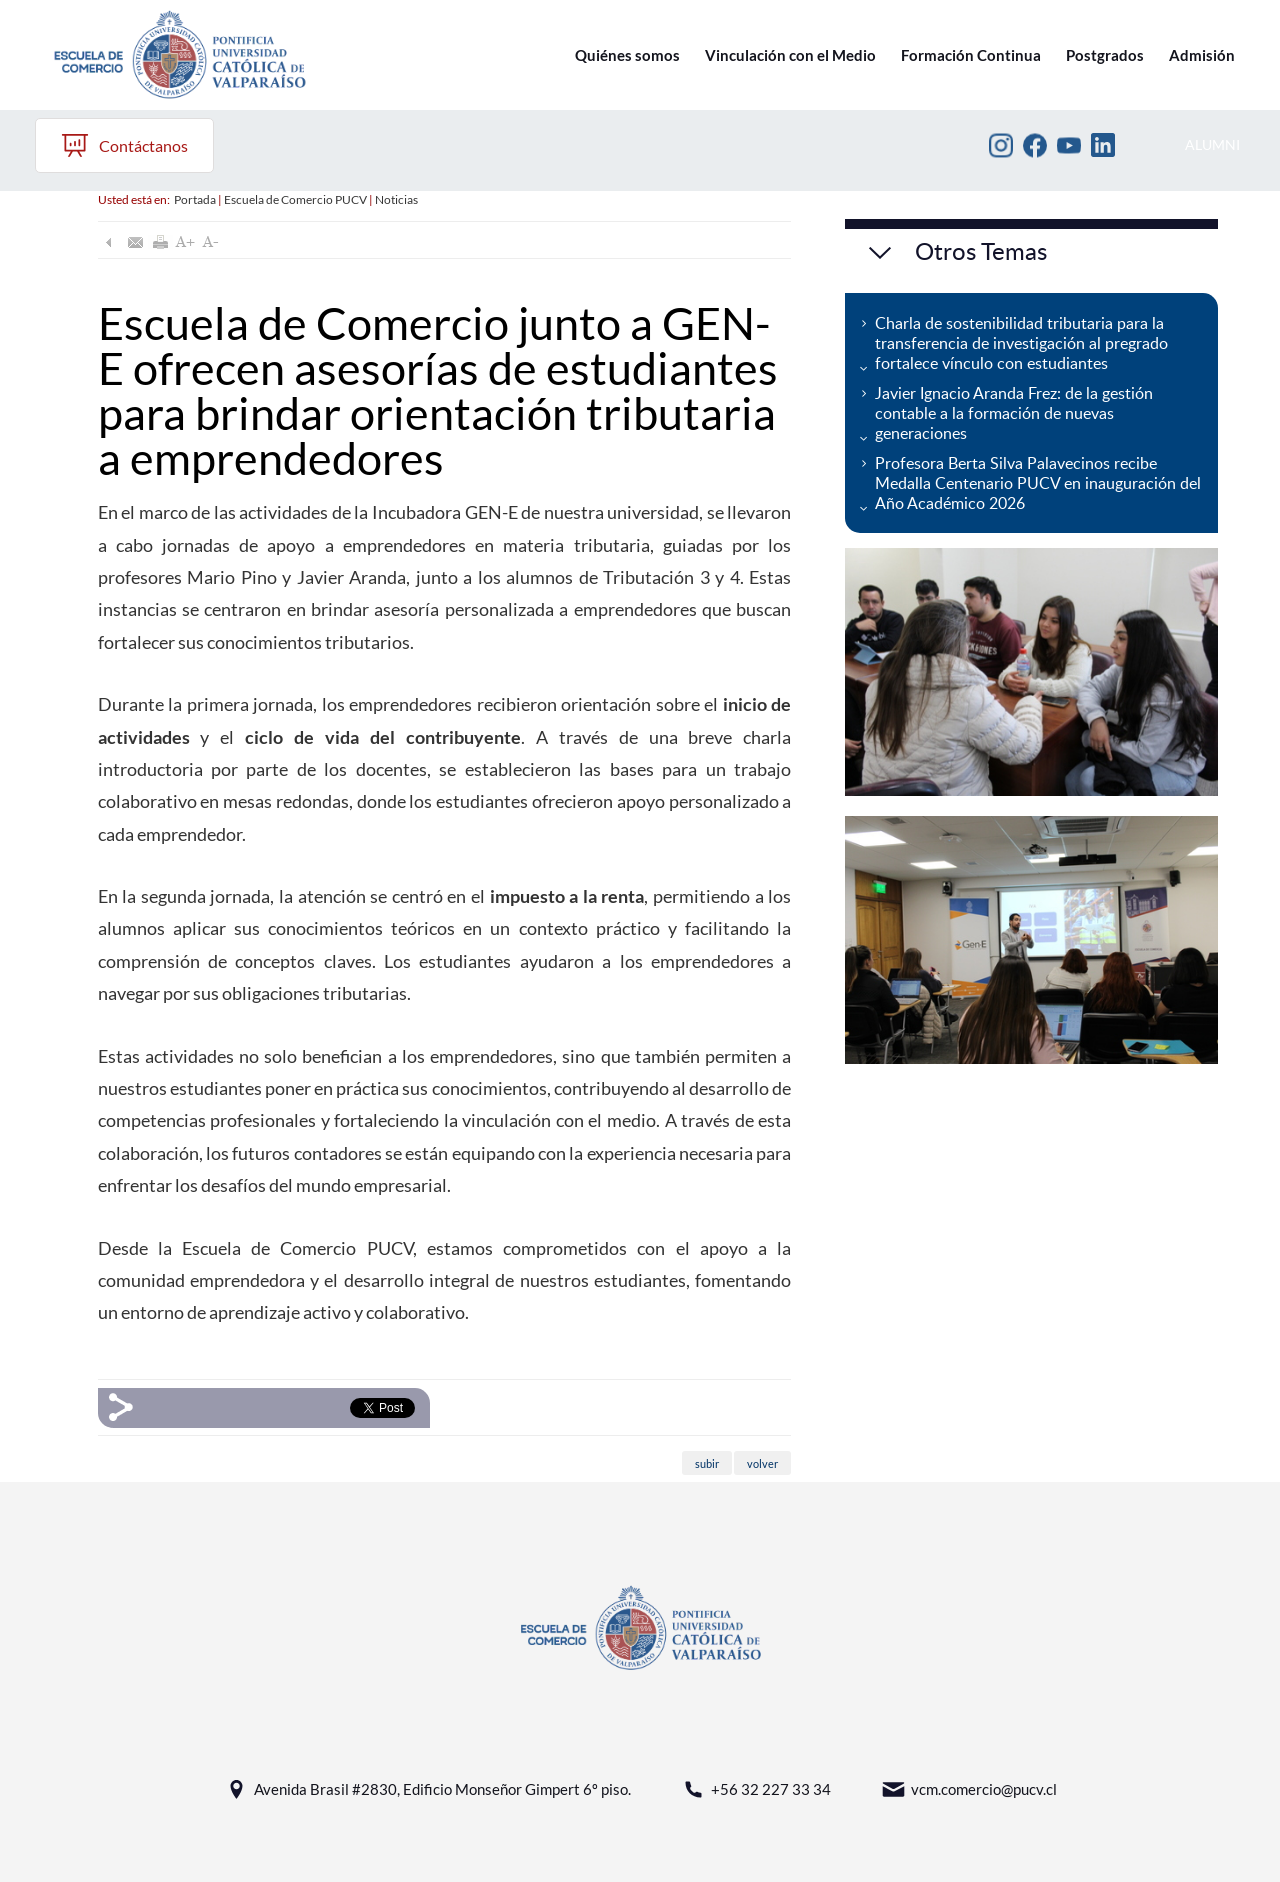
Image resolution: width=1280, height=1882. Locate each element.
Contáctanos (124, 145)
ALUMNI (1212, 144)
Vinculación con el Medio (790, 55)
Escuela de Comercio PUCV (295, 199)
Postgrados (1105, 55)
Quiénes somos (627, 55)
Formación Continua (971, 55)
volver (762, 1463)
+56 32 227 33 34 (756, 1789)
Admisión (1202, 55)
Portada (195, 199)
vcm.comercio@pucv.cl (969, 1789)
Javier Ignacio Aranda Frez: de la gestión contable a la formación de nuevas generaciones (1014, 413)
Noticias (396, 199)
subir (707, 1463)
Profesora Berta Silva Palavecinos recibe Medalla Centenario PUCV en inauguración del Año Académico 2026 (1038, 483)
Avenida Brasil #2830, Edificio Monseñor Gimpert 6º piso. (427, 1789)
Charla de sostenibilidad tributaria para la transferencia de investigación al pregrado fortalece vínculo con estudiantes (1021, 343)
